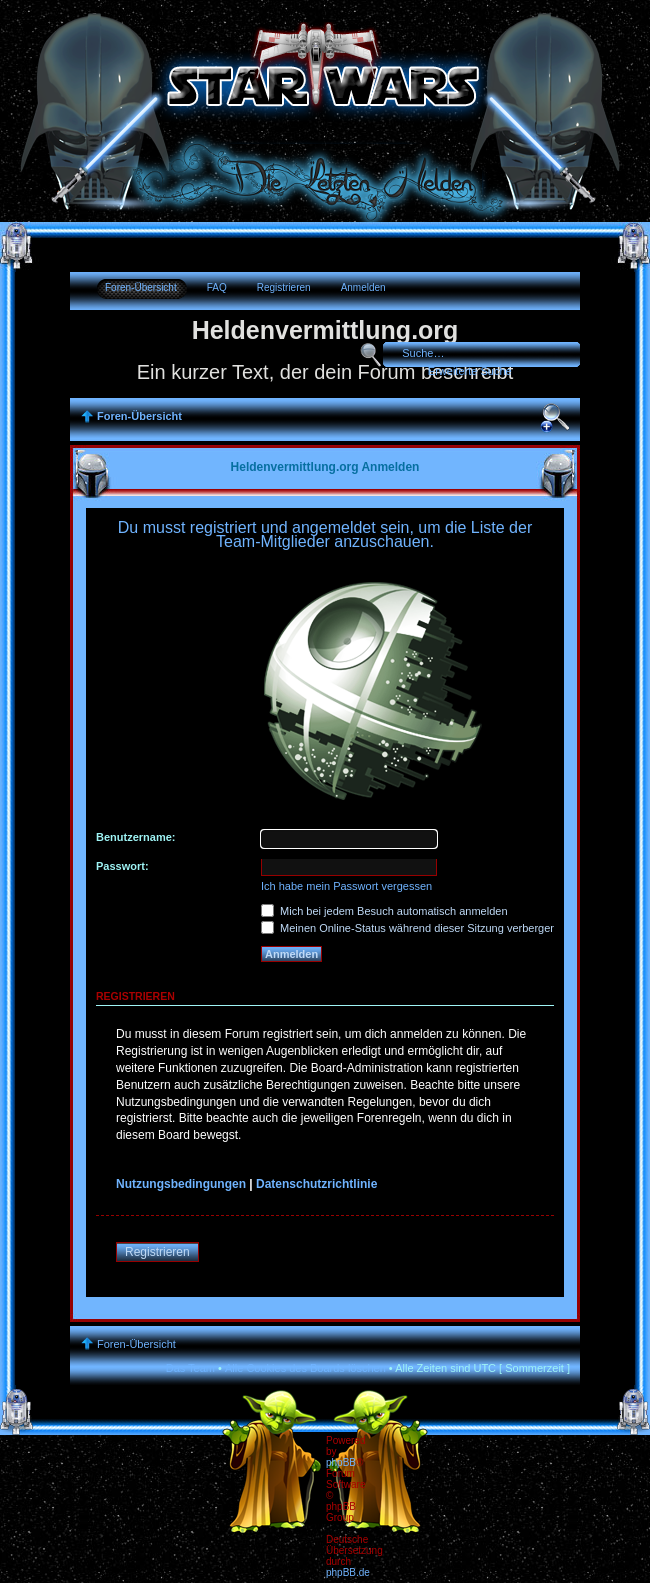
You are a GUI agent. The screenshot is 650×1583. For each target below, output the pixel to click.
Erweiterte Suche (470, 371)
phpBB (341, 1462)
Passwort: (122, 866)
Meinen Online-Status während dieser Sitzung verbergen (408, 928)
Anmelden (363, 287)
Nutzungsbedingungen (181, 1184)
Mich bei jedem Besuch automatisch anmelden (384, 911)
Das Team (190, 1368)
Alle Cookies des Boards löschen (305, 1368)
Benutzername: (135, 837)
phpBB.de (348, 1572)
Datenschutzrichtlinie (316, 1184)
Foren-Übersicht (141, 287)
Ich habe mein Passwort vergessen (346, 886)
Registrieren (284, 287)
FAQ (217, 287)
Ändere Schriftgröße (555, 418)
